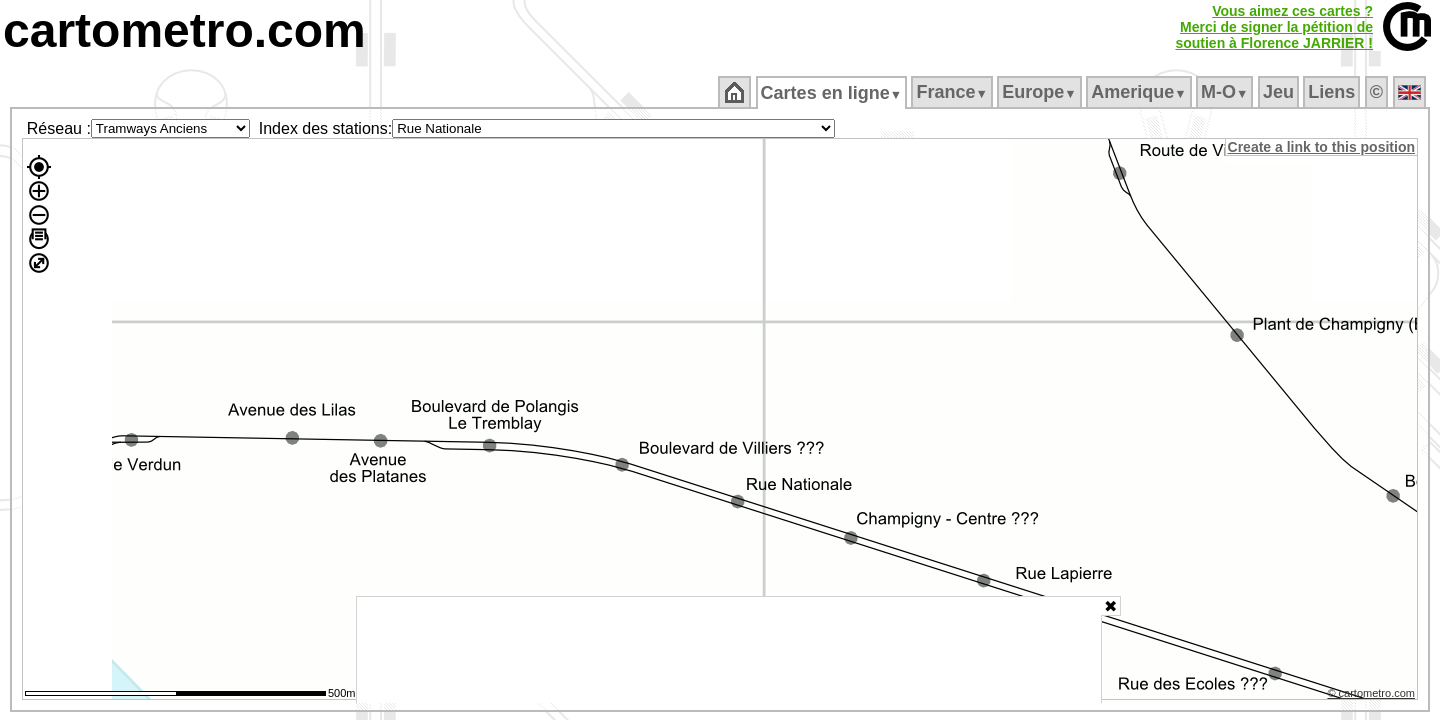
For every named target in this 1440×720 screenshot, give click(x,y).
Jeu (1279, 92)
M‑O (1226, 92)
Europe (1041, 92)
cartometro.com (184, 30)
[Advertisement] (729, 650)
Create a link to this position (1322, 147)
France (953, 92)
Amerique (1140, 92)
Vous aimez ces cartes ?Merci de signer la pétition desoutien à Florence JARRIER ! (1274, 27)
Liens (1333, 92)
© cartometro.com (1373, 696)
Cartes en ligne (832, 93)
